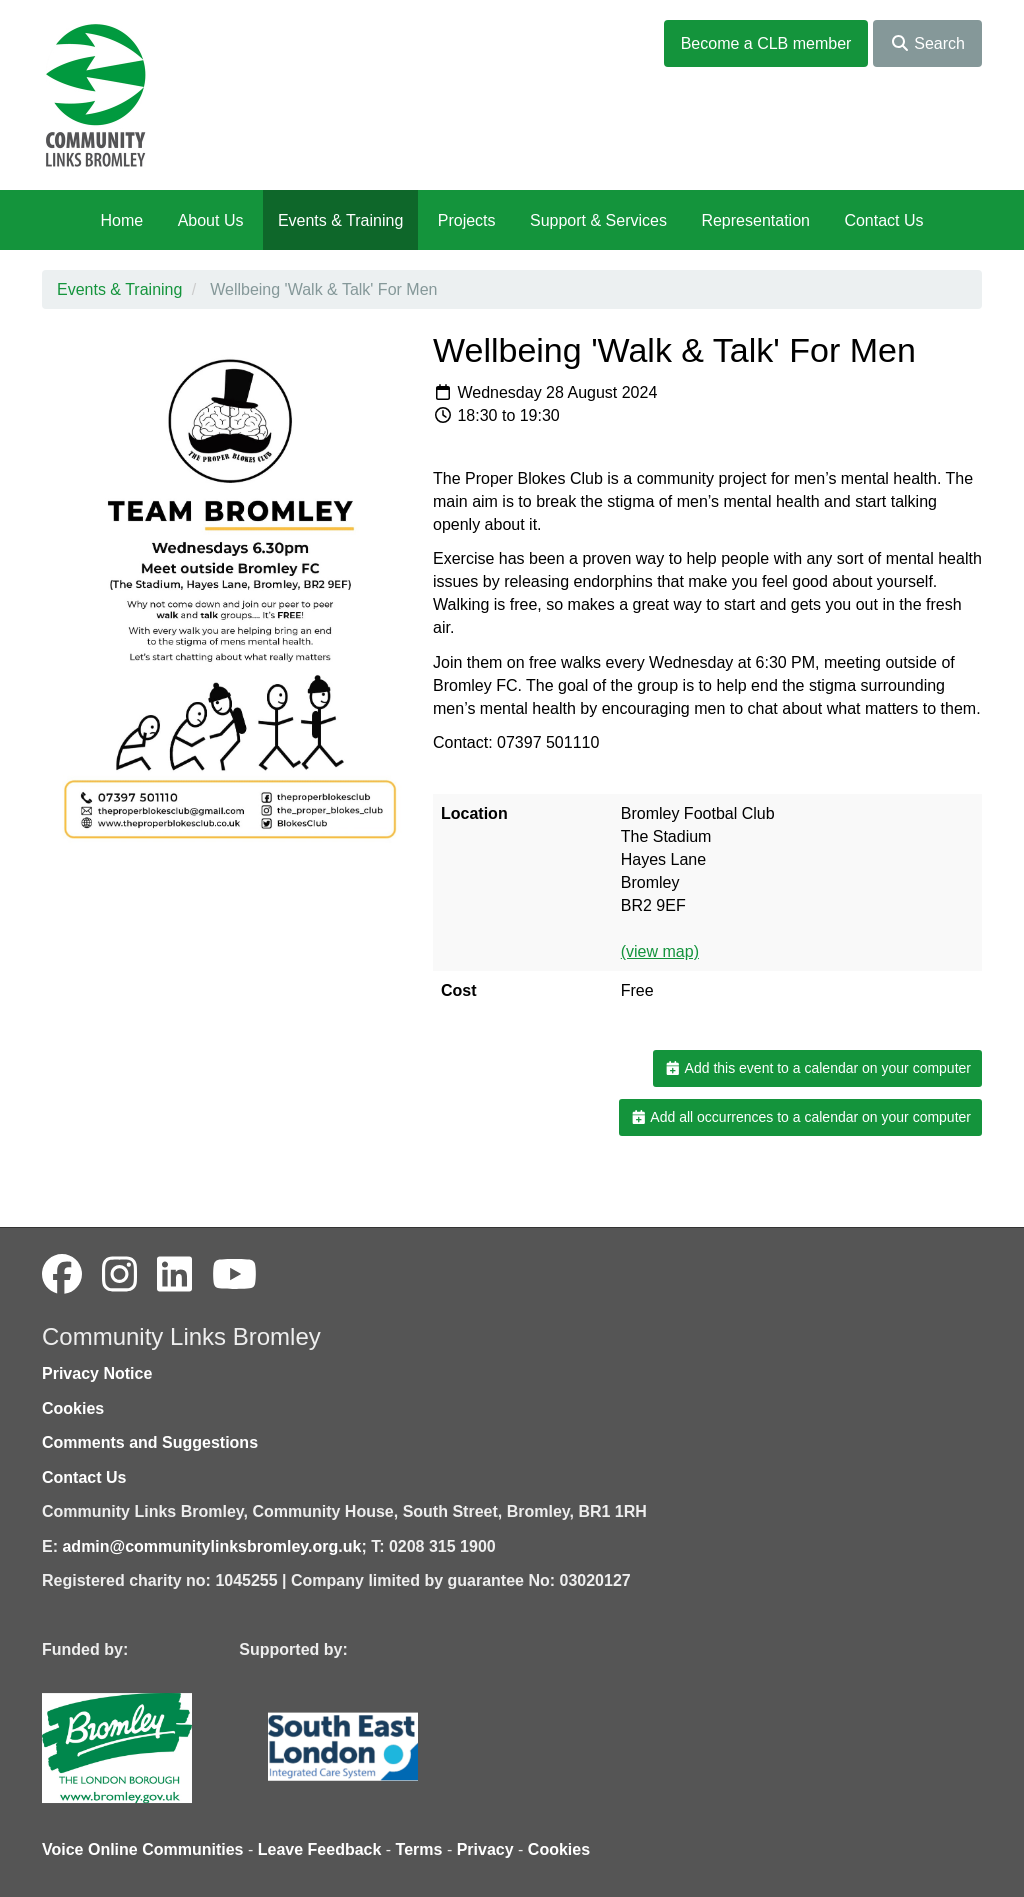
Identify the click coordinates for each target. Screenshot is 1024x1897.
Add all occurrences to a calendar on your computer (800, 1117)
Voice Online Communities (143, 1849)
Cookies (73, 1408)
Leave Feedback (320, 1849)
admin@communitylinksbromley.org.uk (211, 1546)
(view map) (660, 951)
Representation (755, 220)
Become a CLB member (766, 43)
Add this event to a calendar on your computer (817, 1068)
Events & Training (340, 220)
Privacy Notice (97, 1373)
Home (121, 220)
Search (927, 43)
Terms (419, 1849)
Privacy (485, 1849)
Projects (467, 220)
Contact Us (883, 220)
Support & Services (598, 220)
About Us (211, 220)
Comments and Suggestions (150, 1442)
